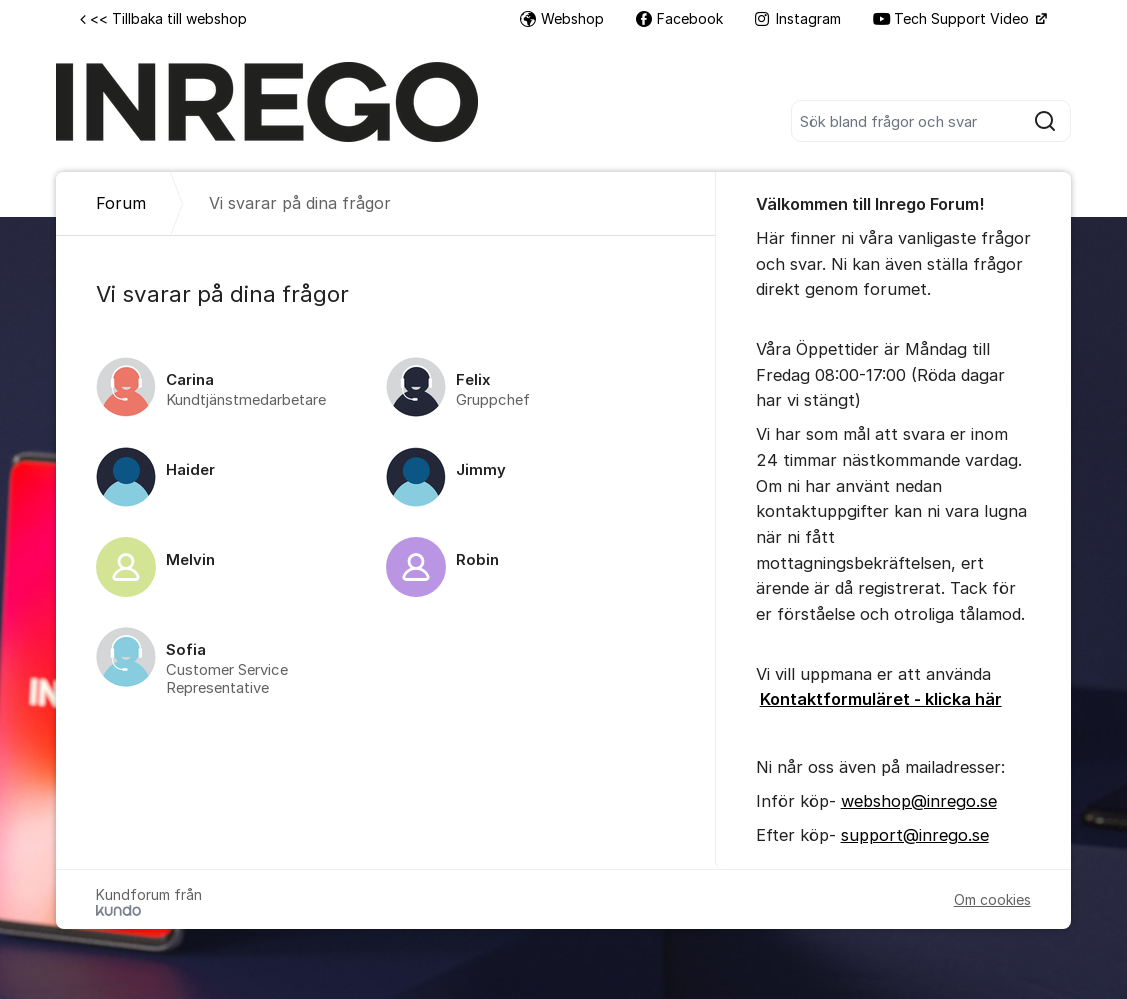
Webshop (562, 18)
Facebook (679, 18)
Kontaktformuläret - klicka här (881, 699)
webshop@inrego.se (919, 801)
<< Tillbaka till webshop (163, 18)
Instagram (798, 18)
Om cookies (992, 899)
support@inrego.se (915, 835)
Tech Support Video (953, 18)
